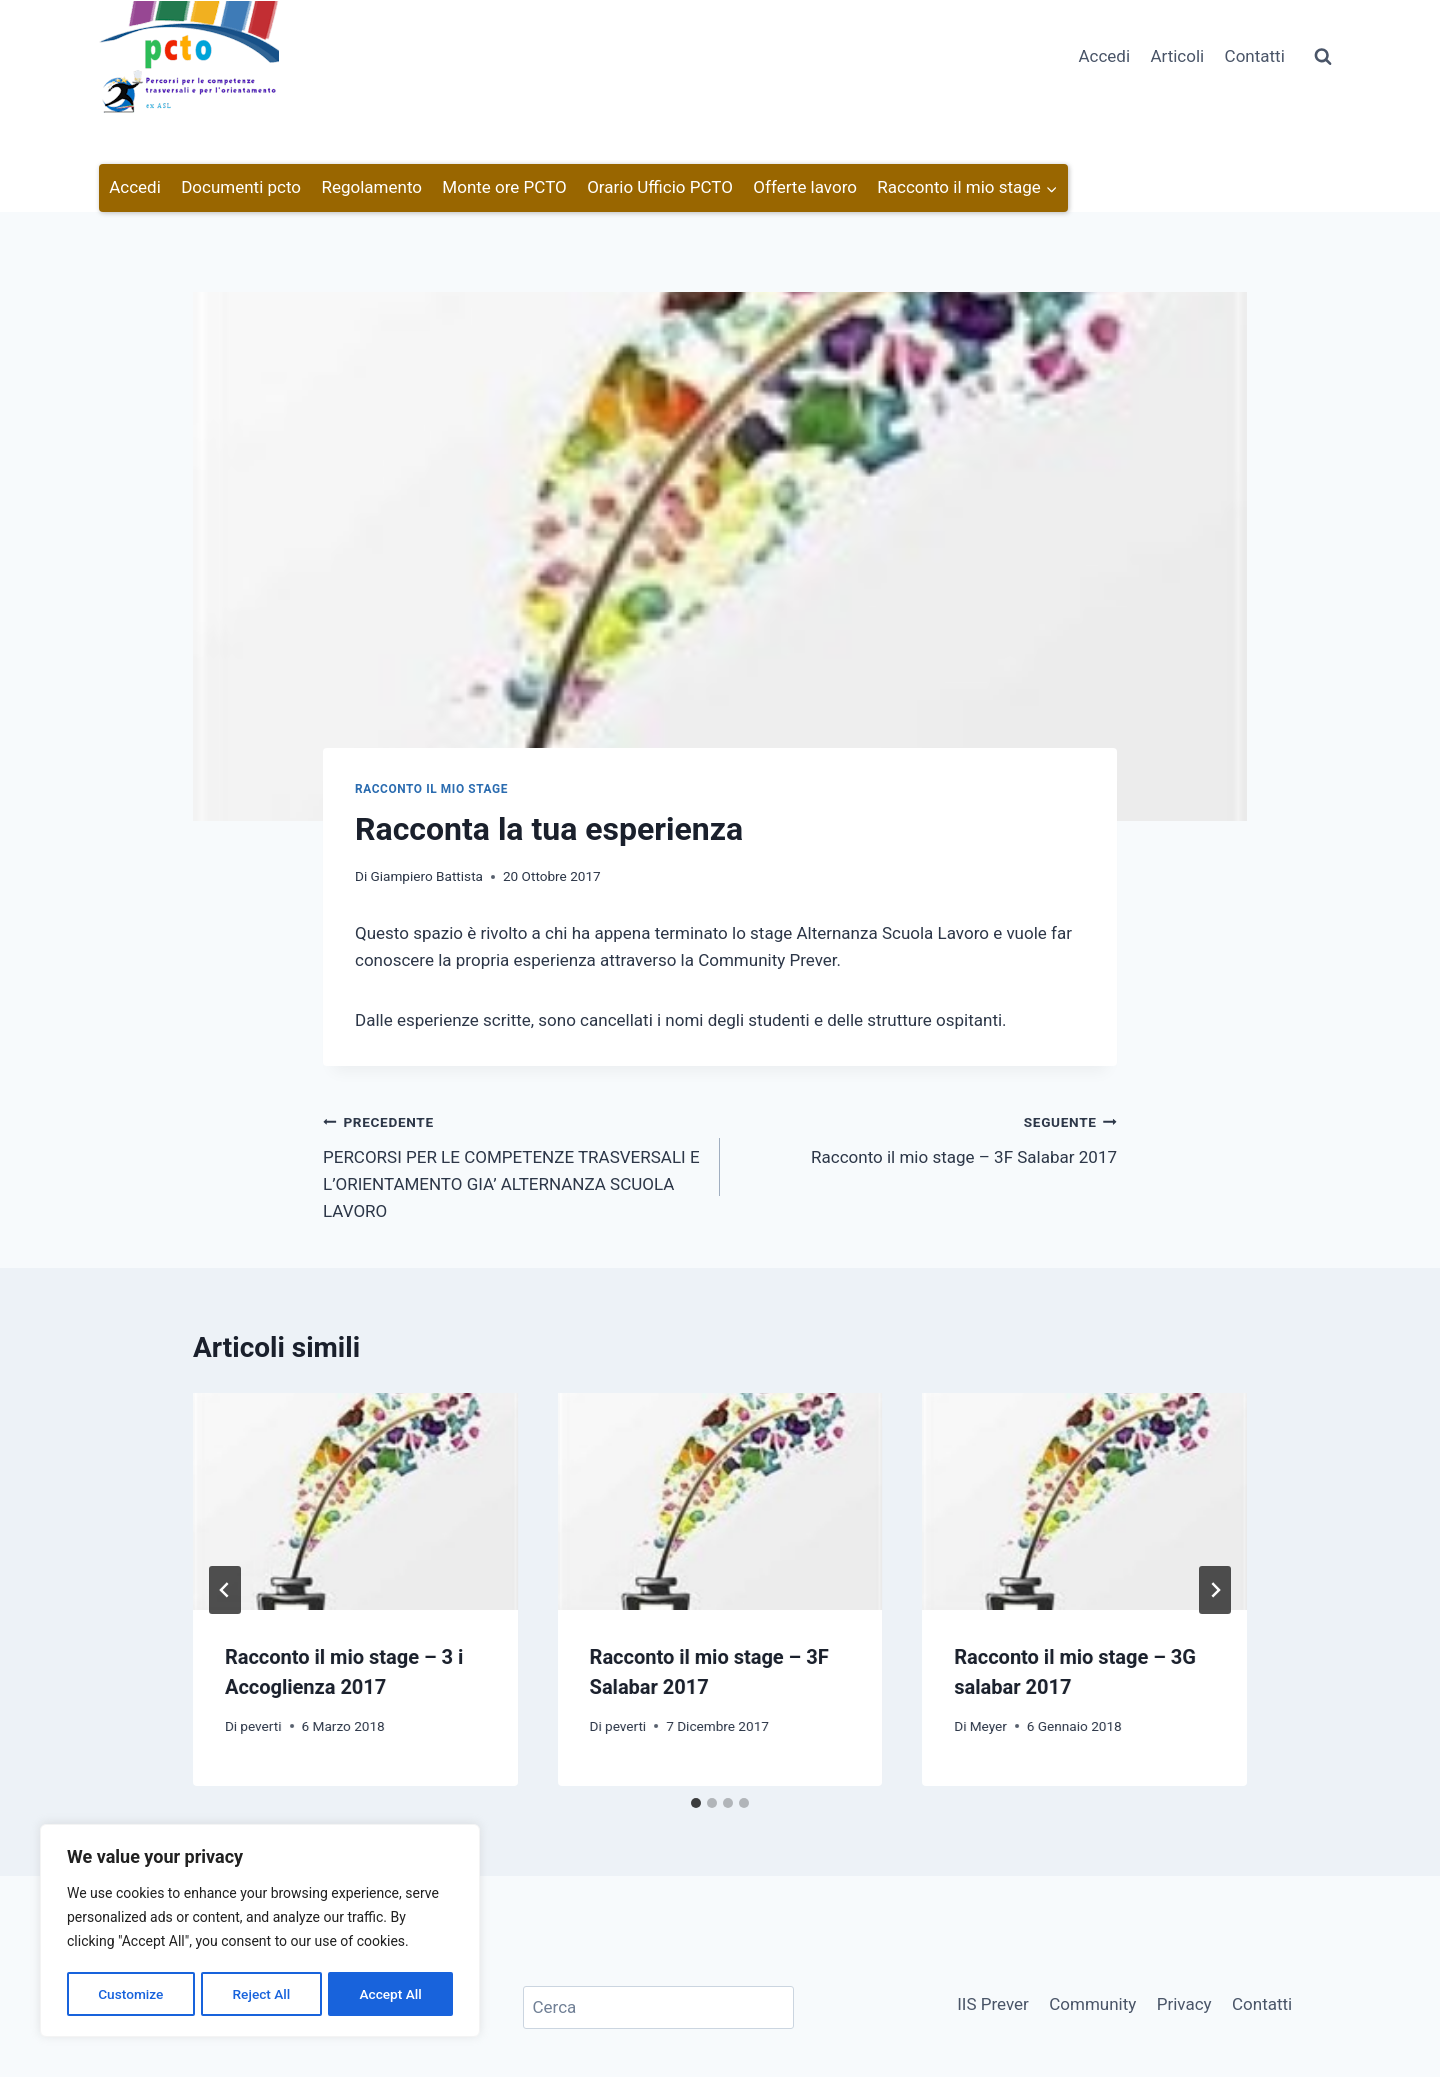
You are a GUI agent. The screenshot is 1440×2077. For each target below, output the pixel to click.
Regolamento (371, 187)
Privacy (1184, 2004)
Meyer (988, 1726)
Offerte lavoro (805, 187)
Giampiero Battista (426, 876)
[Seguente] (1215, 1590)
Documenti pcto (241, 187)
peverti (260, 1726)
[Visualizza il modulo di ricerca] (1323, 57)
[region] (260, 1932)
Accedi (1104, 56)
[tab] (696, 1803)
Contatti (1255, 56)
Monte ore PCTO (504, 187)
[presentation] (355, 1501)
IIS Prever (993, 2004)
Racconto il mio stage (431, 789)
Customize (130, 1994)
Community (1092, 2004)
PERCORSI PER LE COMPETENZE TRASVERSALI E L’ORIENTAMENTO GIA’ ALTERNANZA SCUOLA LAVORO (513, 1164)
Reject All (261, 1994)
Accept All (391, 1994)
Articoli (1177, 56)
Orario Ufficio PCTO (660, 187)
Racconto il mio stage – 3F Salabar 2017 (927, 1137)
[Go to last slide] (225, 1590)
